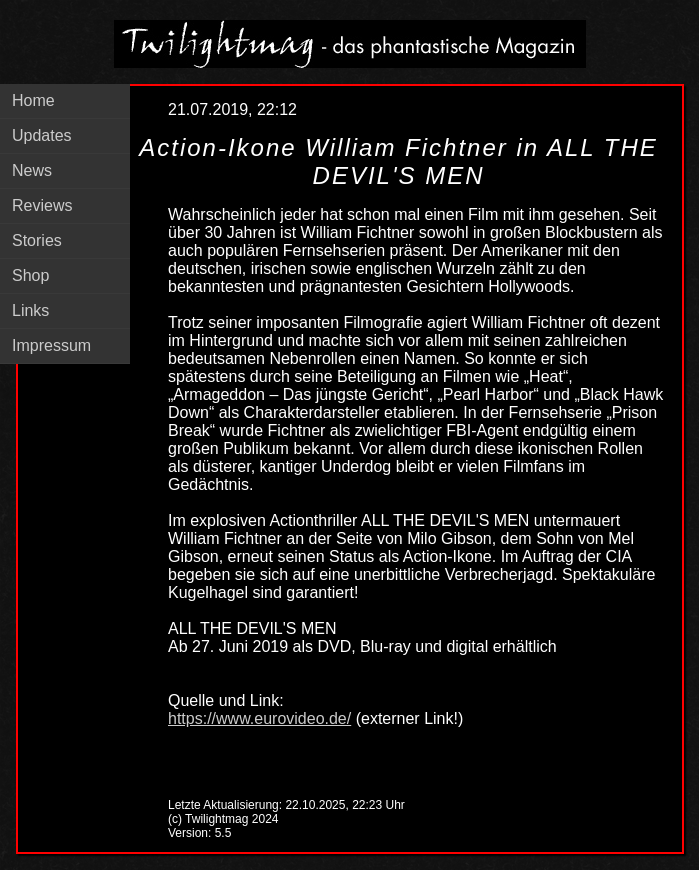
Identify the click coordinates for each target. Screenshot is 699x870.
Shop (30, 275)
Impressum (51, 345)
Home (33, 100)
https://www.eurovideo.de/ (259, 718)
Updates (42, 135)
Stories (37, 240)
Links (30, 310)
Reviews (42, 205)
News (32, 170)
